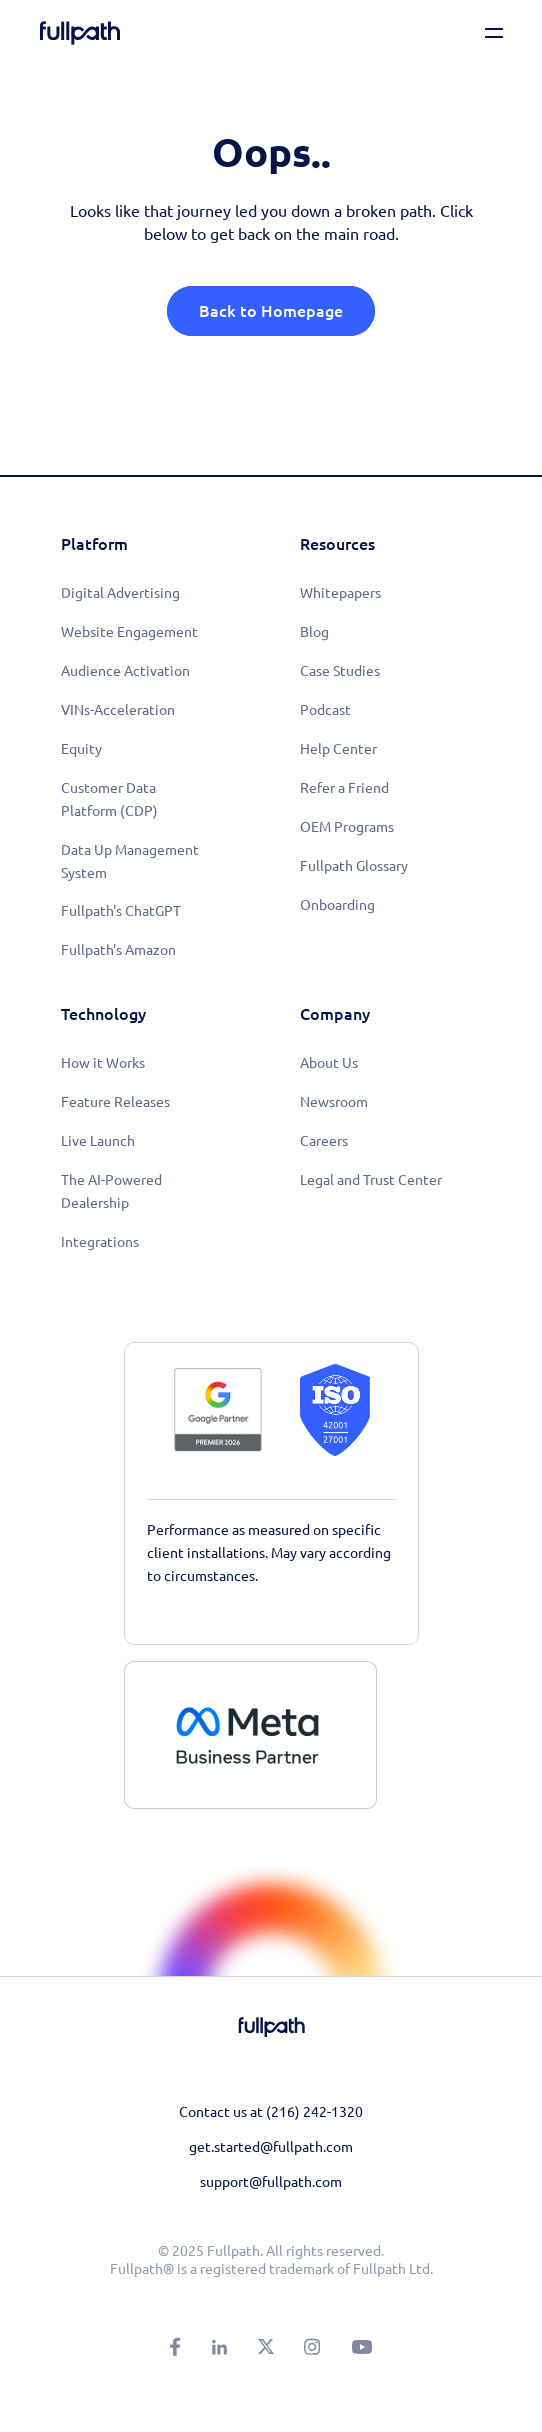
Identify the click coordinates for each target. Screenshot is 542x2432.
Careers (324, 1141)
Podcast (325, 710)
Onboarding (337, 905)
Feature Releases (115, 1102)
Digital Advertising (120, 593)
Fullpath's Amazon (118, 950)
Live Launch (98, 1141)
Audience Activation (125, 671)
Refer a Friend (344, 788)
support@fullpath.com (271, 2182)
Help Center (338, 749)
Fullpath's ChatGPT (121, 911)
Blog (314, 632)
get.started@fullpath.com (271, 2147)
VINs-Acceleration (118, 710)
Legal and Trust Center (371, 1180)
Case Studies (340, 671)
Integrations (100, 1242)
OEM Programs (347, 827)
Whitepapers (340, 593)
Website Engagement (129, 632)
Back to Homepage (271, 311)
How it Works (103, 1063)
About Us (329, 1063)
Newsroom (334, 1102)
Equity (81, 749)
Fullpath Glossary (354, 866)
